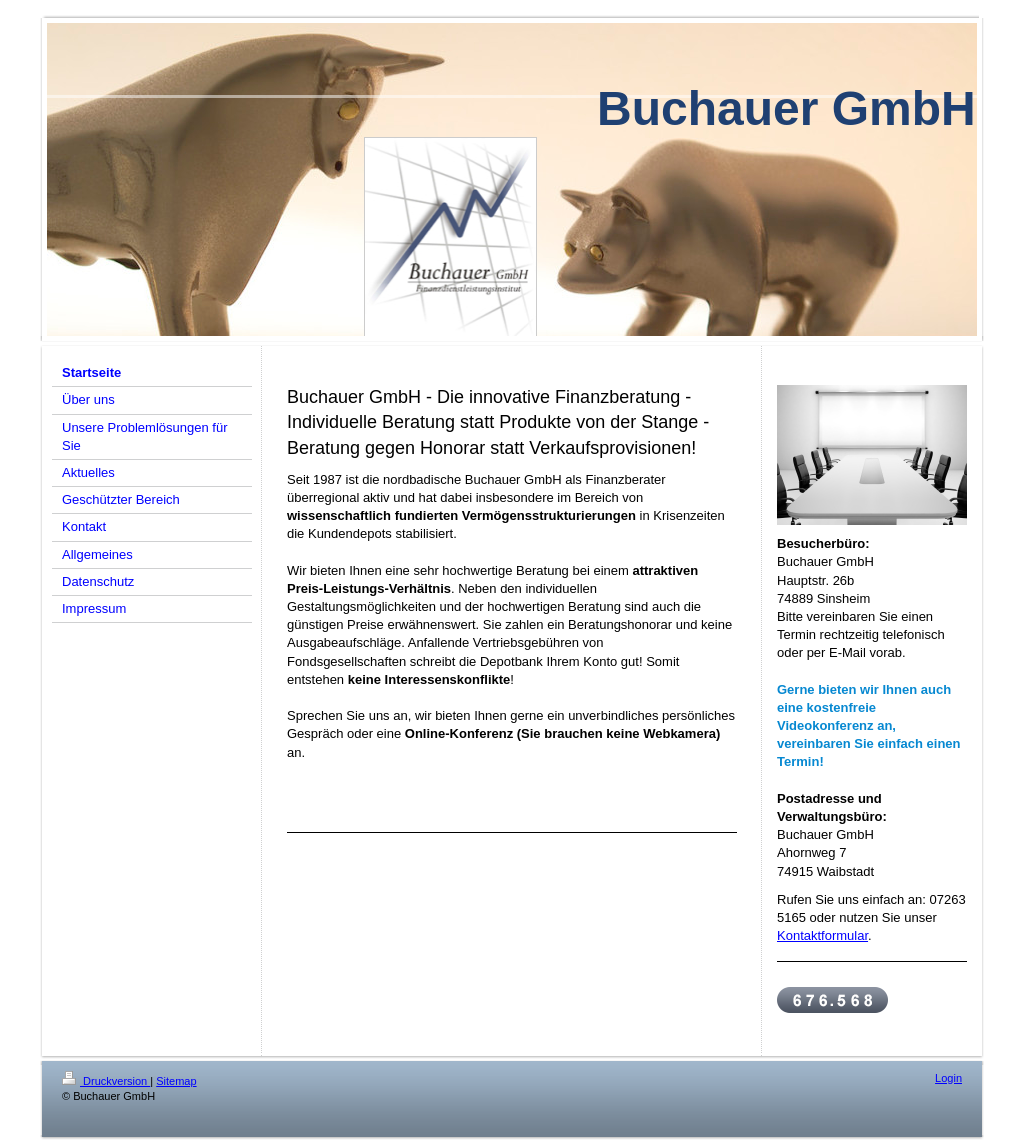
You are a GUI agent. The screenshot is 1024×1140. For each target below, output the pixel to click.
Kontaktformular (822, 935)
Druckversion (106, 1081)
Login (948, 1078)
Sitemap (176, 1081)
